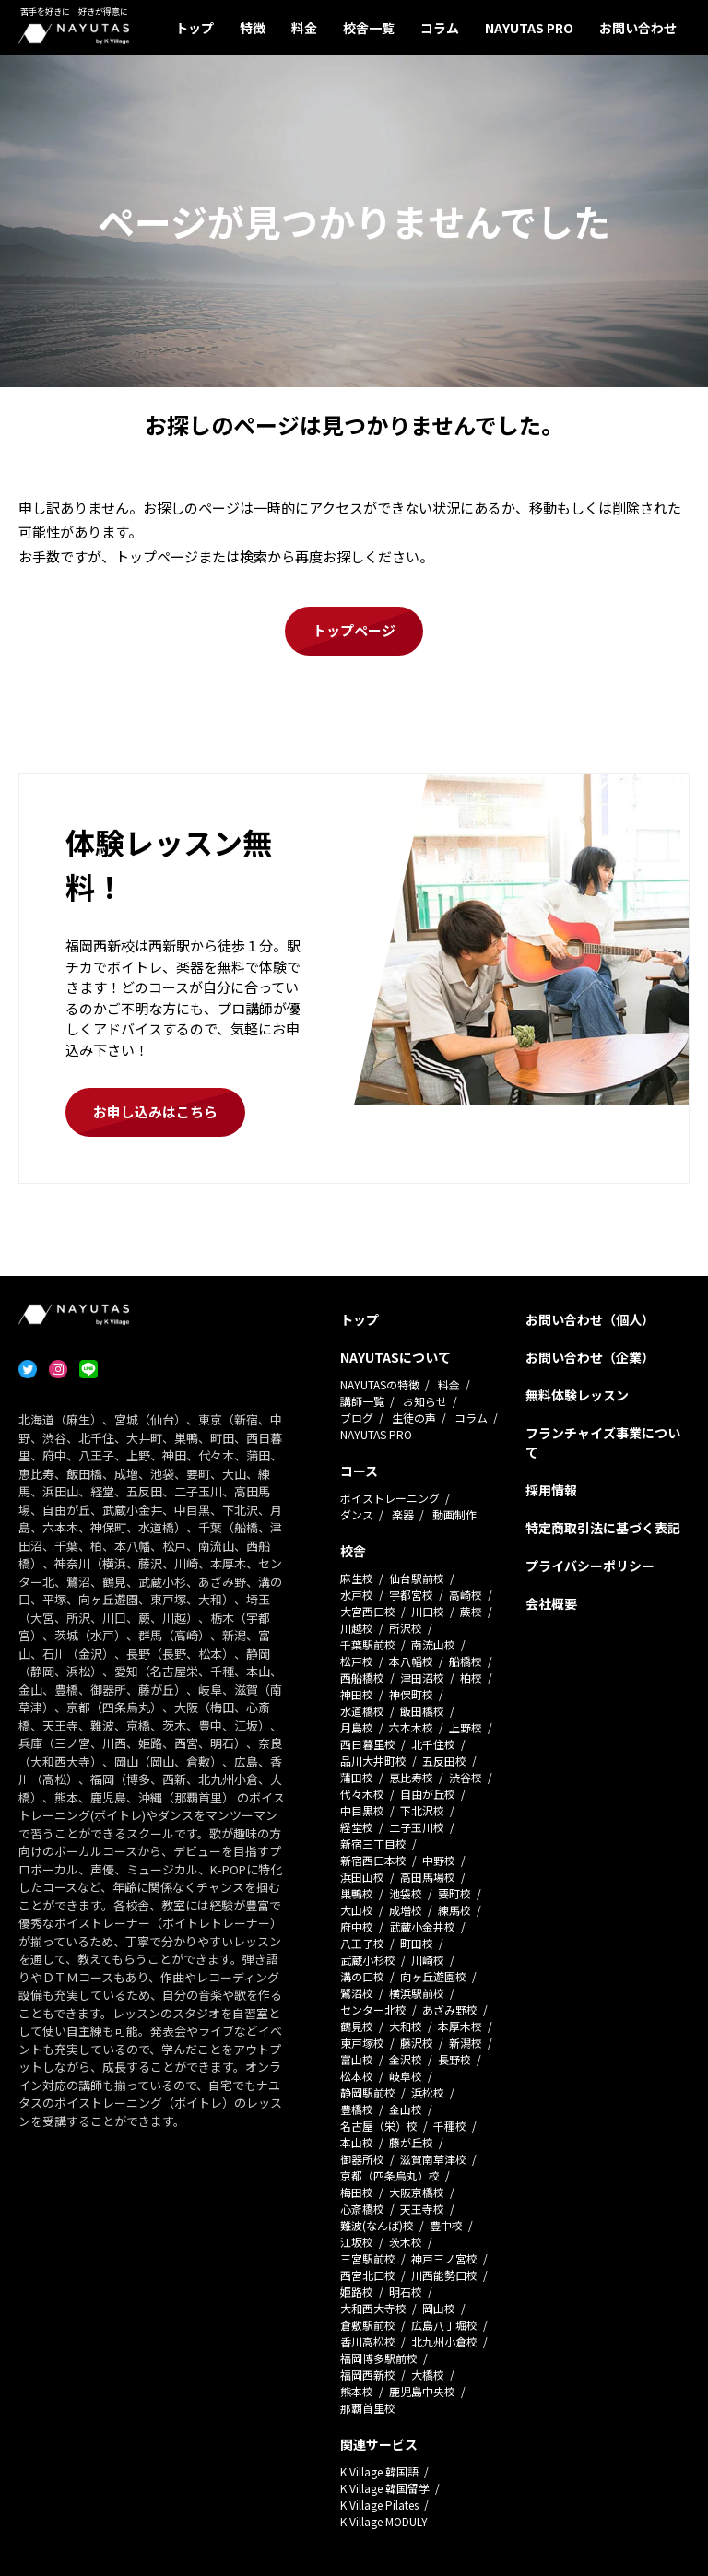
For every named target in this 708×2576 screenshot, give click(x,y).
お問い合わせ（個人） (590, 1319)
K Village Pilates (379, 2504)
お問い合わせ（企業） (590, 1357)
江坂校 (356, 2242)
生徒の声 (414, 1417)
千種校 (449, 2125)
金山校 (405, 2109)
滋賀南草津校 (433, 2159)
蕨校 (471, 1611)
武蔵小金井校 (422, 1926)
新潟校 (465, 2042)
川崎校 (427, 1959)
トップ (194, 27)
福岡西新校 (367, 2374)
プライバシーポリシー (590, 1565)
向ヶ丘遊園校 (433, 1976)
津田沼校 (422, 1677)
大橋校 (427, 2374)
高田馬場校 (427, 1877)
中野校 (438, 1860)
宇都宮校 (411, 1594)
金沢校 (405, 2059)
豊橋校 (356, 2109)
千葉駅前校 (367, 1644)
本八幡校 (411, 1661)
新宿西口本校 (373, 1860)
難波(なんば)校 (377, 2225)
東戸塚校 (362, 2042)
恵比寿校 (411, 1777)
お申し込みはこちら (155, 1111)
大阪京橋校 (416, 2192)
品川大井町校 (373, 1760)
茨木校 (405, 2242)
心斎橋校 (362, 2208)
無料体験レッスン (577, 1395)
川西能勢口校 (444, 2275)
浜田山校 (362, 1877)
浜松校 (427, 2092)
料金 (304, 27)
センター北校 (373, 2009)
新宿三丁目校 (373, 1843)
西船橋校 (362, 1677)
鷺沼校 (356, 1993)
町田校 (416, 1943)
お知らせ (425, 1401)
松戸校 (356, 1661)
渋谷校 (465, 1777)
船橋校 (465, 1661)
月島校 (356, 1727)
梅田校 (356, 2192)
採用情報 (551, 1490)
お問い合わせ (638, 27)
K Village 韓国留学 (385, 2488)
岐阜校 (405, 2076)
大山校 (356, 1910)
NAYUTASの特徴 (379, 1384)
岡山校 (438, 2308)
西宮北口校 (367, 2275)
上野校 (465, 1727)
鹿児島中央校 (422, 2391)
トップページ (354, 630)
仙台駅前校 (416, 1578)
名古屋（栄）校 (379, 2125)
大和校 (405, 2026)
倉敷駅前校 (367, 2325)
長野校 (454, 2059)
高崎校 (465, 1594)
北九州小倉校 (444, 2341)
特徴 (253, 27)
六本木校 (411, 1727)
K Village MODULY (384, 2521)
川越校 (356, 1628)
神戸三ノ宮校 (444, 2258)
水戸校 (356, 1594)
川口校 (427, 1611)
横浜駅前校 (416, 1993)
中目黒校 (362, 1810)
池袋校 (405, 1893)
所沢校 (405, 1628)
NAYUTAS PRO (529, 27)
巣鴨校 (356, 1893)
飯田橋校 (422, 1711)
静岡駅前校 (367, 2092)
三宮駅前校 (367, 2258)
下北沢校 (422, 1810)
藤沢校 (416, 2042)
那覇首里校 (367, 2408)
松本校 (356, 2076)
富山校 (356, 2059)
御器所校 (362, 2159)
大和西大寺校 (373, 2308)
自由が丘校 (427, 1794)
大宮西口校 (367, 1611)
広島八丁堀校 (444, 2325)
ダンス (356, 1514)
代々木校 (362, 1794)
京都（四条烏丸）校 (390, 2175)
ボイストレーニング (390, 1498)
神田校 (356, 1694)
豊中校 (446, 2225)
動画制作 (454, 1514)
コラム (439, 27)
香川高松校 (367, 2341)
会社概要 (551, 1603)
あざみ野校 (450, 2009)
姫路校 (356, 2291)
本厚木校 (460, 2026)
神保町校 (411, 1694)
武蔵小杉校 (367, 1959)
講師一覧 (362, 1401)
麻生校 (356, 1578)
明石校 (405, 2291)
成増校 (405, 1910)
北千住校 (433, 1744)
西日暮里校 (367, 1744)
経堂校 (356, 1827)
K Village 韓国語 (379, 2471)
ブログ (356, 1417)
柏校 (471, 1677)
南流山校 (433, 1644)
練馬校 (454, 1910)
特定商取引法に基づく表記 (602, 1527)
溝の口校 (362, 1976)
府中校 (356, 1926)
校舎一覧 (369, 27)
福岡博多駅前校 (379, 2358)
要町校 (454, 1893)
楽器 (403, 1514)
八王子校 (362, 1943)
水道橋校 (362, 1711)
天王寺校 (422, 2208)
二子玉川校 (416, 1827)
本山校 (356, 2142)
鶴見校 (356, 2026)
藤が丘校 (411, 2142)
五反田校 (444, 1760)
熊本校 (356, 2391)
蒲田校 (356, 1777)
